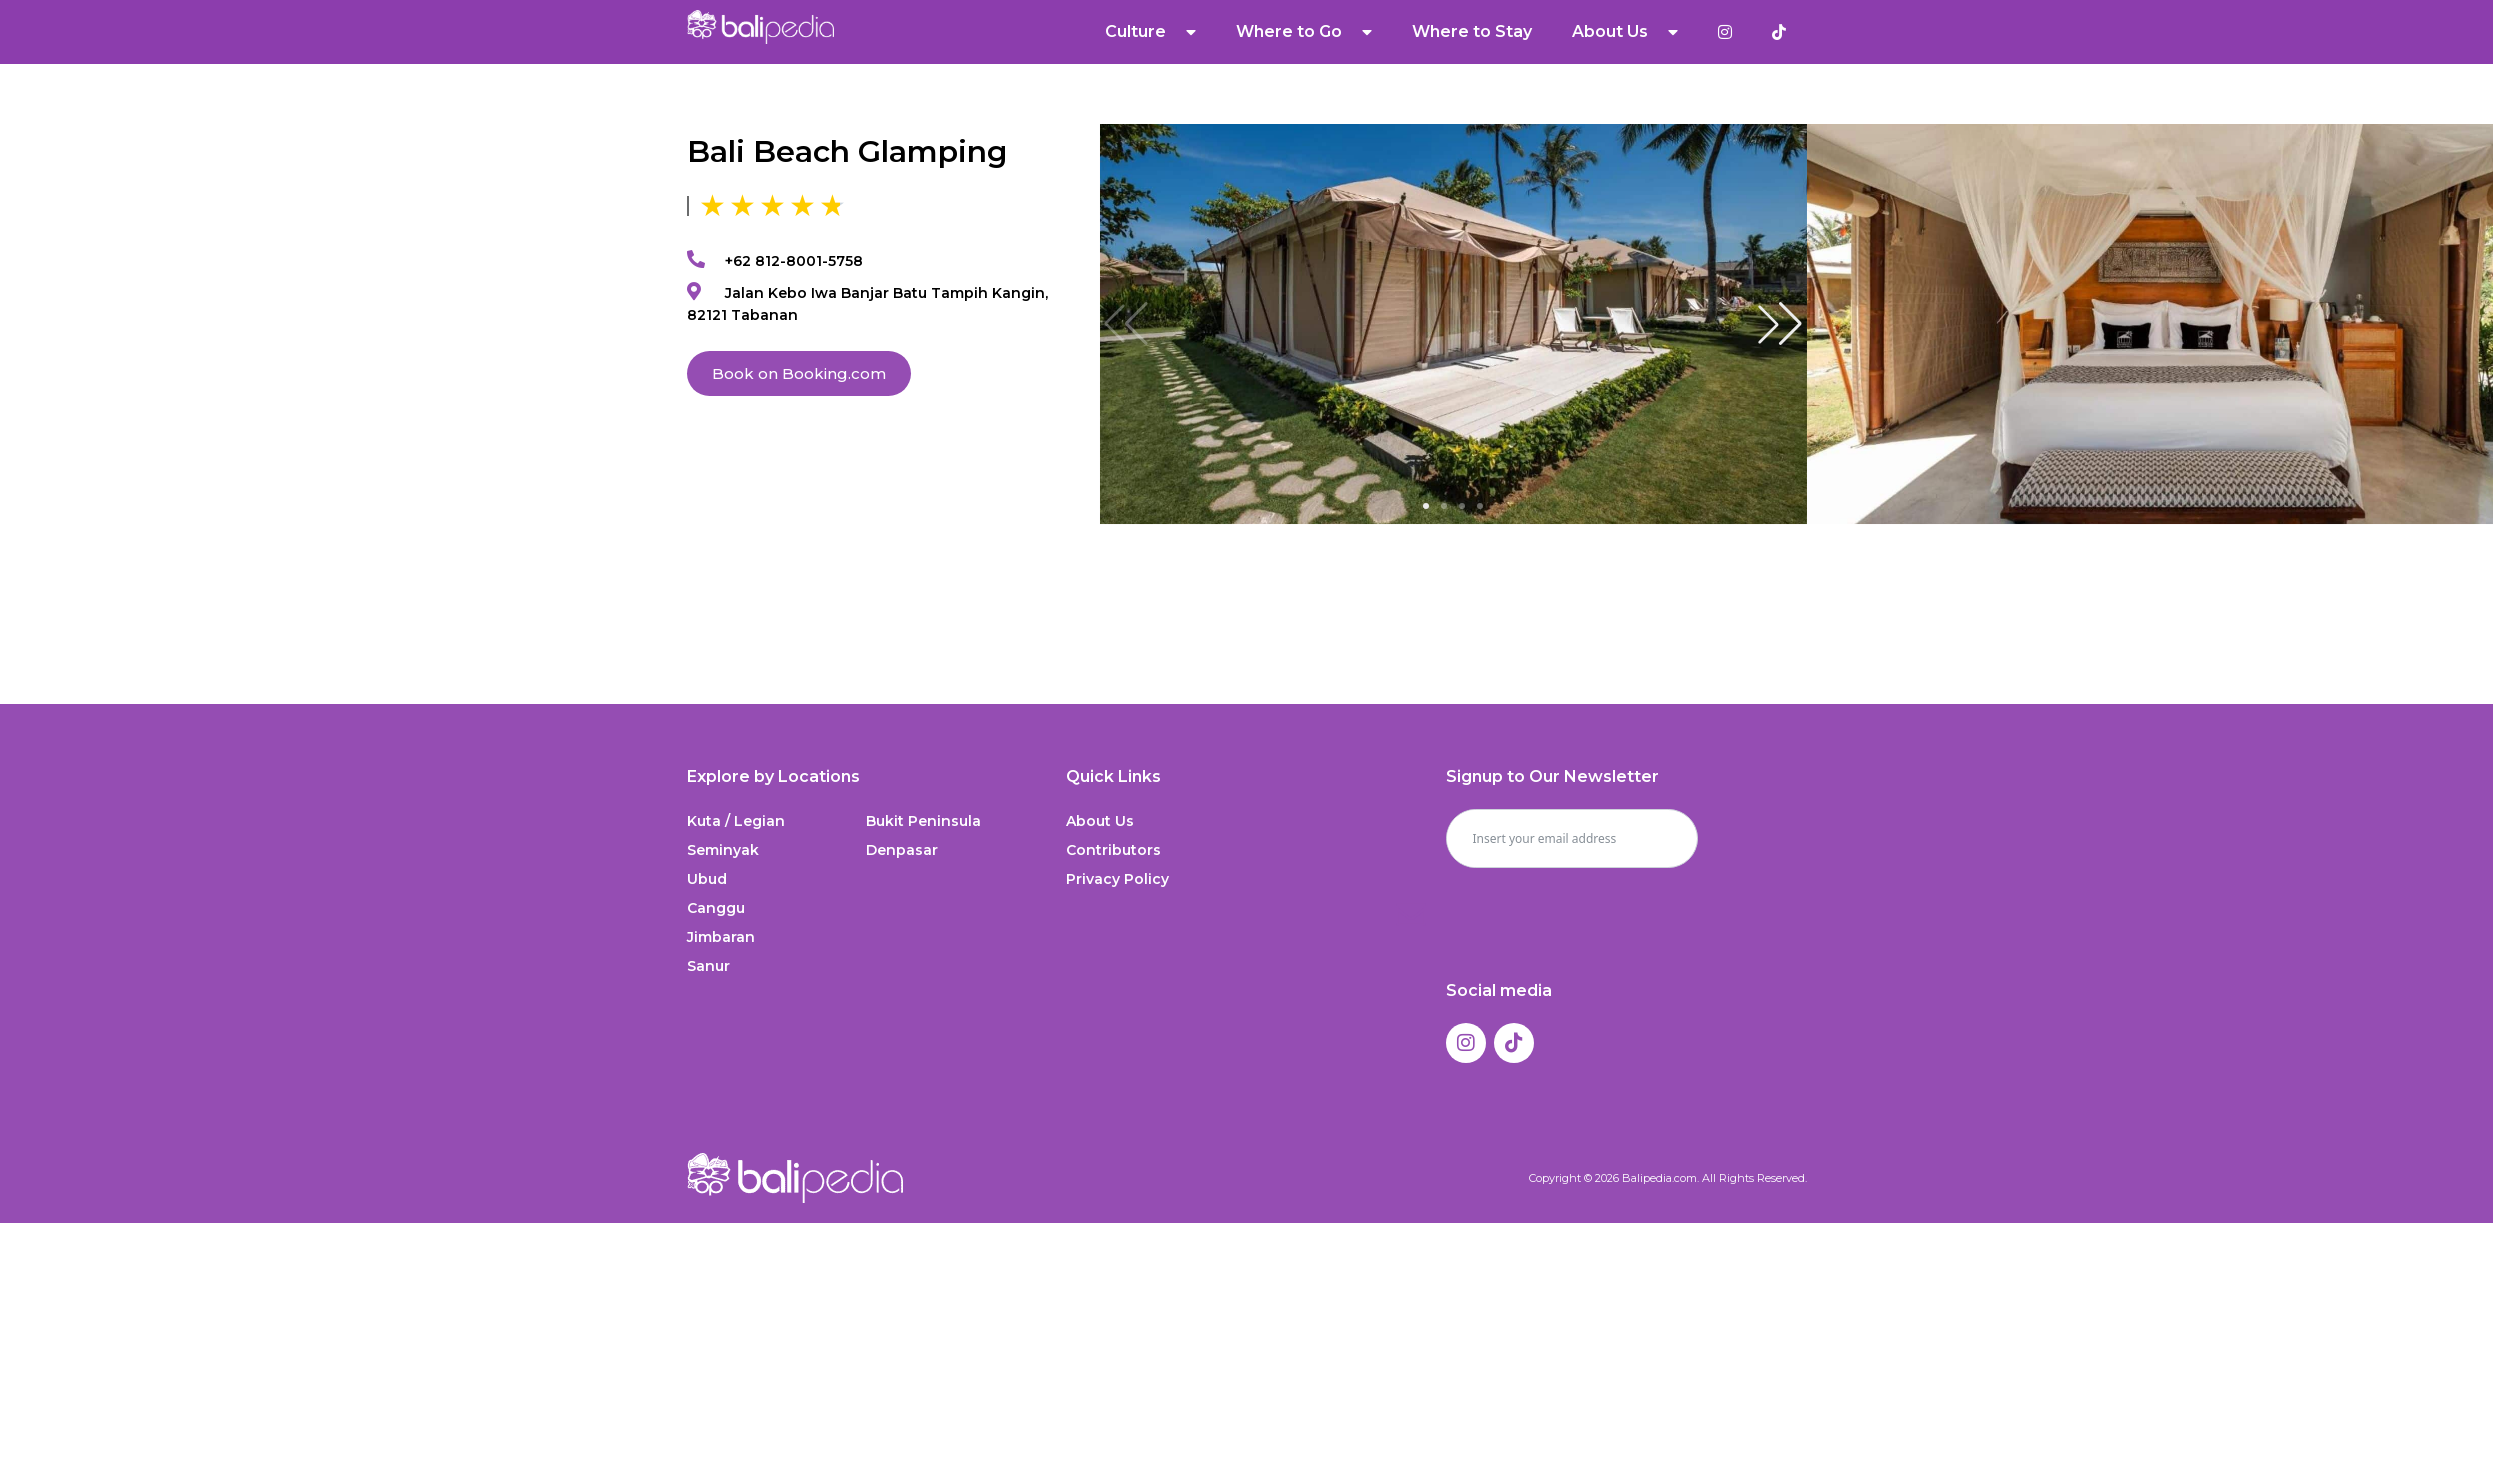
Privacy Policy (1117, 879)
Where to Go (1305, 32)
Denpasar (902, 850)
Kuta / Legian (736, 821)
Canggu (716, 908)
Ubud (707, 879)
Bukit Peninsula (923, 821)
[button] (1780, 324)
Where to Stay (1473, 31)
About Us (1626, 32)
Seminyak (723, 850)
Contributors (1113, 850)
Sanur (708, 966)
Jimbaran (721, 937)
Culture (1151, 32)
